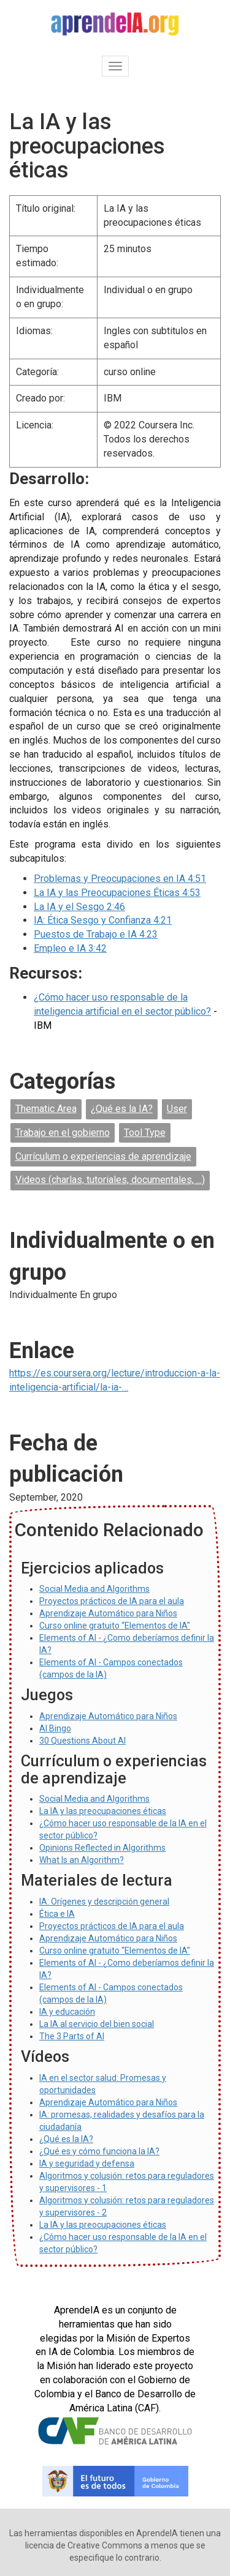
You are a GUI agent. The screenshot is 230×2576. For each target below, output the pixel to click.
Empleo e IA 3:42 (70, 948)
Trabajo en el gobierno (62, 1132)
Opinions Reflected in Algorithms (102, 1848)
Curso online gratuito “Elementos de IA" (114, 1625)
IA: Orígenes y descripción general (104, 1901)
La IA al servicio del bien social (96, 2024)
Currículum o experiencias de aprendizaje (103, 1156)
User (177, 1108)
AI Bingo (55, 1728)
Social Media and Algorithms (94, 1589)
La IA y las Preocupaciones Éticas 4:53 (117, 892)
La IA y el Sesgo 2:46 (79, 907)
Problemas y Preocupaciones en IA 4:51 (120, 878)
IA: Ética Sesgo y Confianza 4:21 (103, 920)
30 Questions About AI (82, 1740)
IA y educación (67, 2012)
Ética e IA (57, 1914)
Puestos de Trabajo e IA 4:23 (96, 934)
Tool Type (145, 1132)
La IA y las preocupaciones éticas (102, 1811)
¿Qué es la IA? (122, 1108)
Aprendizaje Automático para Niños (108, 1613)
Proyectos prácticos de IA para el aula (111, 1601)
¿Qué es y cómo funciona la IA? (99, 2151)
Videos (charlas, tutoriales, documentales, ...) (110, 1179)
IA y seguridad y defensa (86, 2163)
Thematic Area (46, 1108)
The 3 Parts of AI (71, 2036)
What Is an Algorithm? (81, 1860)
